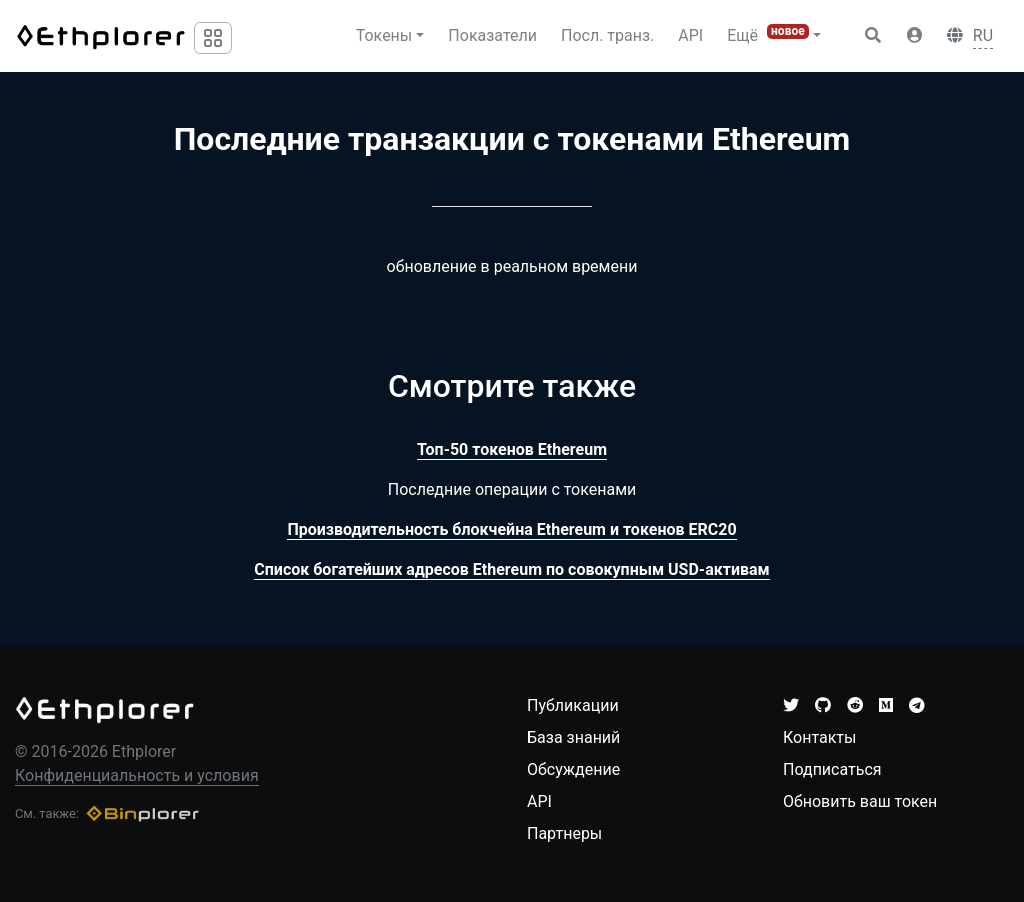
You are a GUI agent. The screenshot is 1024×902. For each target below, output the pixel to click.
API (690, 35)
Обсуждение (573, 769)
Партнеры (564, 833)
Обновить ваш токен (860, 801)
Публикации (573, 705)
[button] (915, 36)
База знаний (573, 737)
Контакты (819, 737)
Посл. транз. (607, 35)
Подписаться (832, 769)
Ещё (768, 34)
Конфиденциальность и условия (137, 775)
